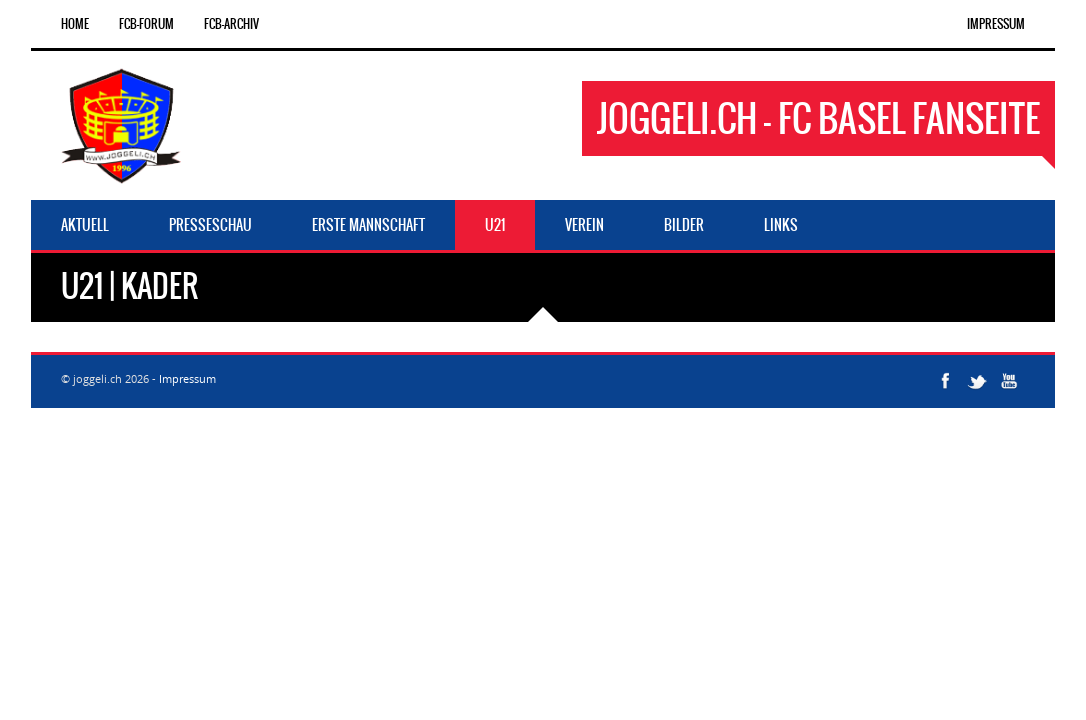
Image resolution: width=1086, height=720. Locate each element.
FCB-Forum (146, 24)
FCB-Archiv (231, 24)
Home (75, 24)
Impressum (996, 24)
